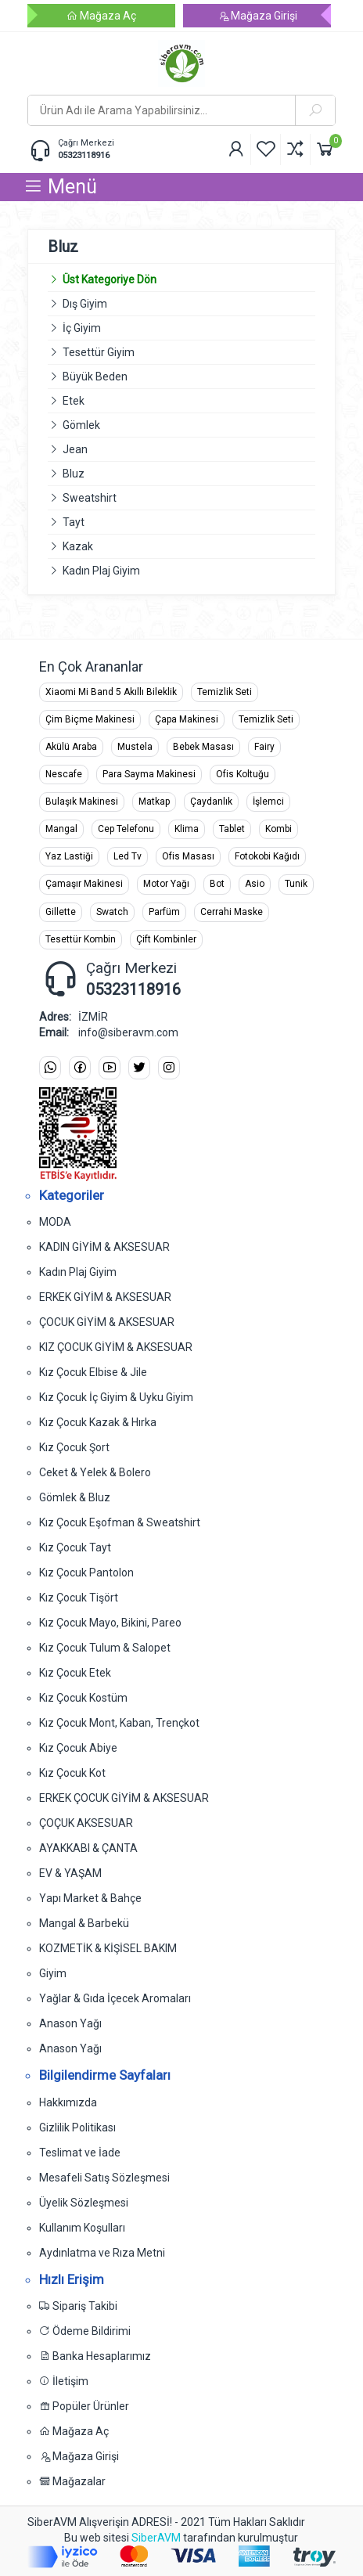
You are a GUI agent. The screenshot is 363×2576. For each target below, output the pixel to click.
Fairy (264, 746)
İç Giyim (82, 328)
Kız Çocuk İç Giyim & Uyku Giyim (116, 1397)
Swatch (112, 911)
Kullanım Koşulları (82, 2227)
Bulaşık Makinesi (81, 801)
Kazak (78, 546)
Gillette (60, 911)
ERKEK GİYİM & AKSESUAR (105, 1297)
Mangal (61, 828)
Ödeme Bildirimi (85, 2331)
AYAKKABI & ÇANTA (88, 1848)
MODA (55, 1222)
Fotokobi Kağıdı (267, 856)
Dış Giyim (85, 303)
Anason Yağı (70, 2023)
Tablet (232, 828)
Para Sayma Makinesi (149, 774)
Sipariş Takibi (78, 2306)
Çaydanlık (211, 801)
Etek (73, 401)
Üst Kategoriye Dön (102, 279)
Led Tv (127, 856)
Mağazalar (72, 2481)
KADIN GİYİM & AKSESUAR (104, 1247)
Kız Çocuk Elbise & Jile (93, 1372)
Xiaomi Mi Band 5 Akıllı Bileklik (111, 691)
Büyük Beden (95, 376)
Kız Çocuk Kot (72, 1773)
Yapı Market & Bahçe (90, 1898)
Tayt (73, 522)
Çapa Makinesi (186, 719)
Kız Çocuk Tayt (75, 1547)
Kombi (278, 828)
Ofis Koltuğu (242, 774)
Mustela (135, 746)
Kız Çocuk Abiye (78, 1748)
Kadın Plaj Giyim (101, 570)
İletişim (63, 2381)
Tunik (296, 883)
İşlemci (268, 801)
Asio (254, 883)
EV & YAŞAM (70, 1873)
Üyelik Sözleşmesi (83, 2202)
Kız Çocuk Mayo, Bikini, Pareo (110, 1622)
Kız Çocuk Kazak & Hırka (97, 1422)
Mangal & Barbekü (84, 1923)
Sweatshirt (90, 498)
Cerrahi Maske (231, 911)
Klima (186, 828)
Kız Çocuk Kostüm (83, 1698)
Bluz (73, 473)
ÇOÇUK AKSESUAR (86, 1823)
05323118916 (84, 155)
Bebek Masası (203, 746)
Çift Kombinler (166, 939)
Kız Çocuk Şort (74, 1447)
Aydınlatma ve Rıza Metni (102, 2252)
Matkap (154, 801)
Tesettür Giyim (99, 352)
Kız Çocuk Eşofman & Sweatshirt (119, 1522)
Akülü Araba (71, 746)
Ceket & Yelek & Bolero (95, 1472)
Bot (217, 883)
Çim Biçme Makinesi (90, 719)
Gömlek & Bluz (74, 1497)
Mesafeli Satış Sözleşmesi (104, 2177)
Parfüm (164, 911)
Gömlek (81, 425)
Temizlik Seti (224, 691)
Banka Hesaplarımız (95, 2356)
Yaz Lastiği (69, 856)
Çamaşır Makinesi (84, 883)
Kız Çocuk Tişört (78, 1597)
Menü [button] (60, 186)
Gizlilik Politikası (77, 2127)
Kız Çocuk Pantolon (86, 1572)
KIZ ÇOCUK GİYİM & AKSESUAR (115, 1347)
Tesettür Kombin (80, 939)
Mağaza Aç (101, 15)
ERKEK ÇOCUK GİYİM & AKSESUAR (124, 1798)
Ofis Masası (188, 856)
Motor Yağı (166, 883)
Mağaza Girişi (257, 15)
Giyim (52, 1973)
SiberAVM (156, 2537)
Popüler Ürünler (84, 2406)
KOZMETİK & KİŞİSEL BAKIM (108, 1948)
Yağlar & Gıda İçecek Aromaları (115, 1998)
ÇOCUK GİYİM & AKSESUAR (106, 1322)
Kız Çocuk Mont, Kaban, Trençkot (119, 1723)
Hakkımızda (68, 2102)
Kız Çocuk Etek (75, 1672)
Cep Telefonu (126, 828)
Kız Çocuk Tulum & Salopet (105, 1647)
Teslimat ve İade (79, 2152)
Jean (75, 449)
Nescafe (63, 774)
